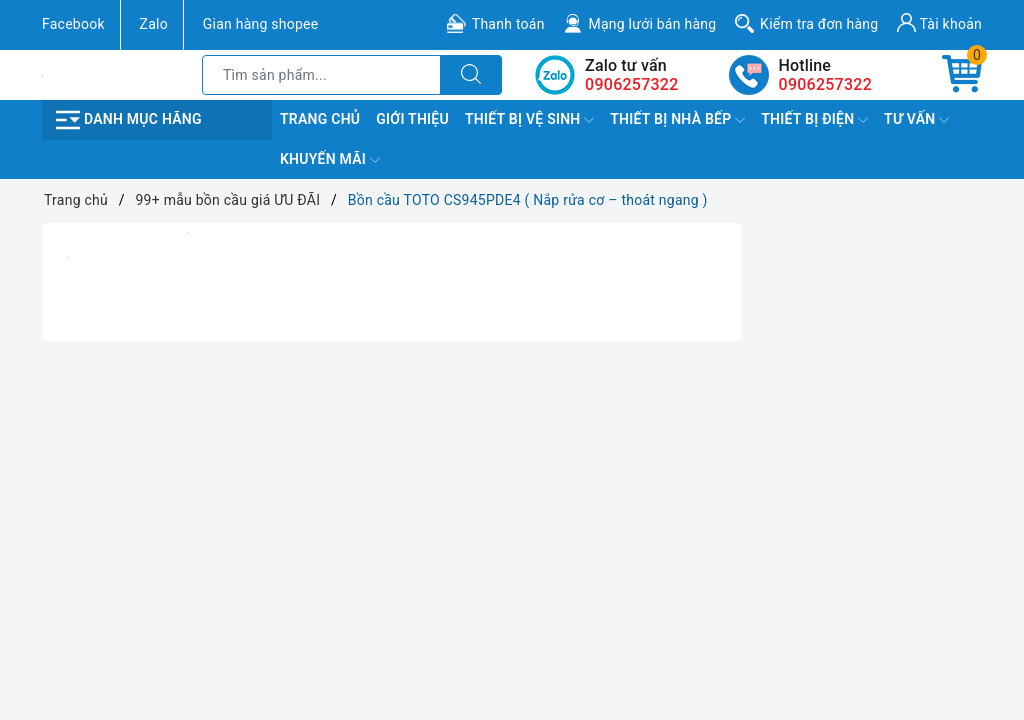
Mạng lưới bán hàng (652, 24)
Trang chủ (320, 119)
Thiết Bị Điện (814, 120)
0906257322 (825, 84)
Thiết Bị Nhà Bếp (677, 120)
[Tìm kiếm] (471, 75)
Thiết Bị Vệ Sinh (529, 120)
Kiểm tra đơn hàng (819, 24)
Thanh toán (508, 24)
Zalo (154, 24)
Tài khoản (939, 22)
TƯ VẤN (916, 120)
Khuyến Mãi (330, 160)
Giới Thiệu (412, 119)
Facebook (73, 24)
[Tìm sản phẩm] (321, 75)
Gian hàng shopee (261, 24)
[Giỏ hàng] (962, 75)
